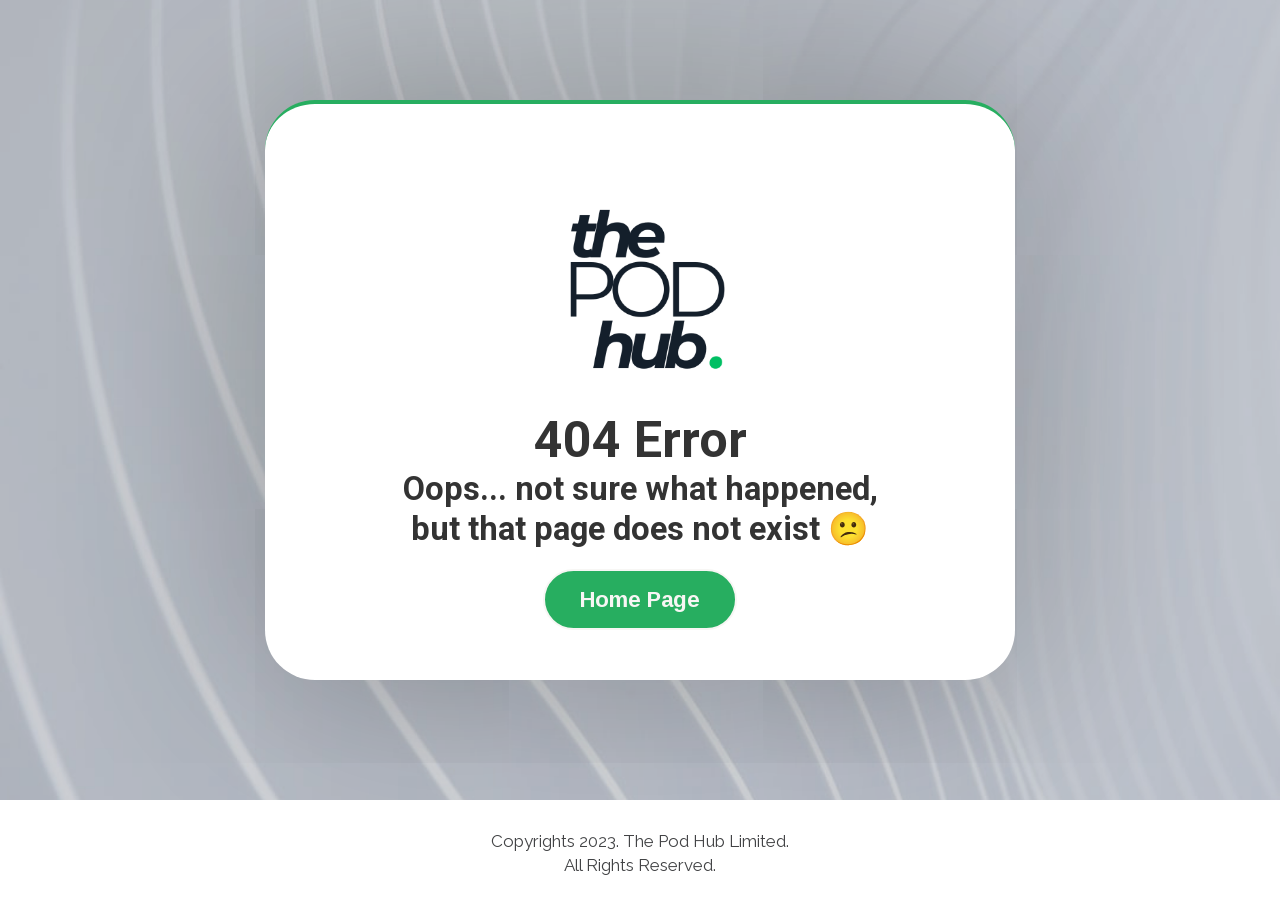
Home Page (640, 599)
